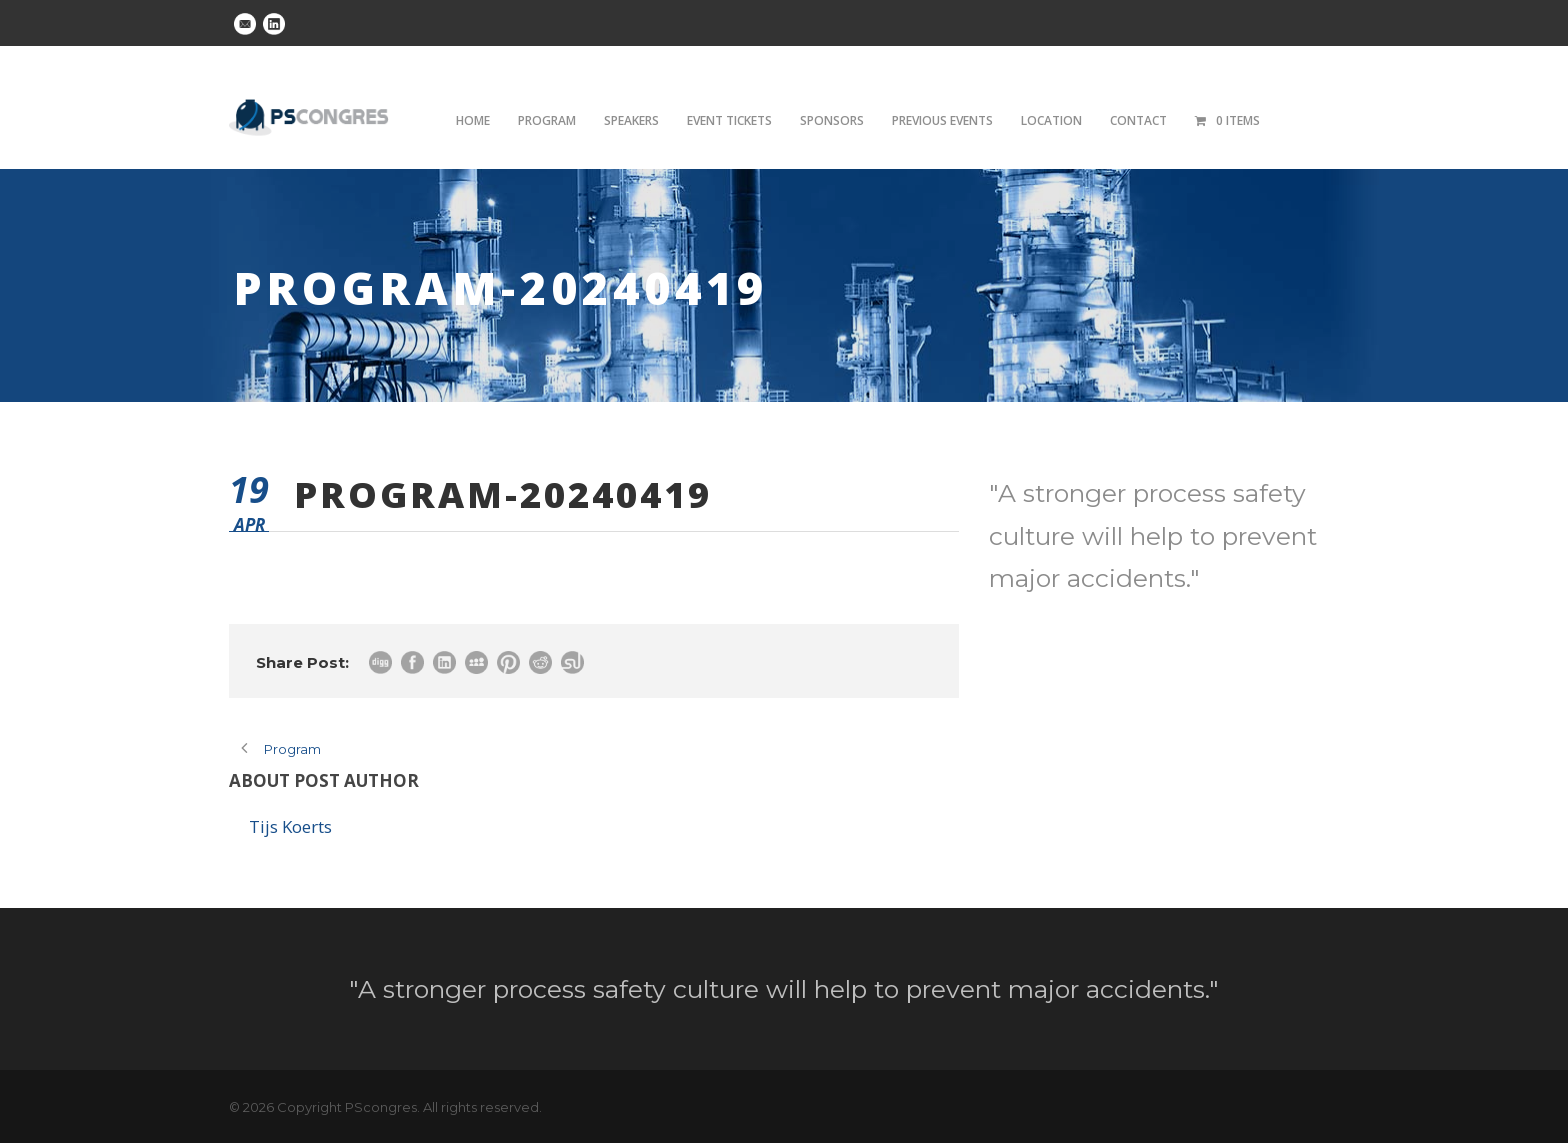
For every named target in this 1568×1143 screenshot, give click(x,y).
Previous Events (942, 120)
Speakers (631, 120)
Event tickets (729, 120)
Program (547, 120)
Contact (1138, 120)
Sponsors (832, 120)
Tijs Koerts (290, 826)
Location (1051, 120)
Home (473, 120)
